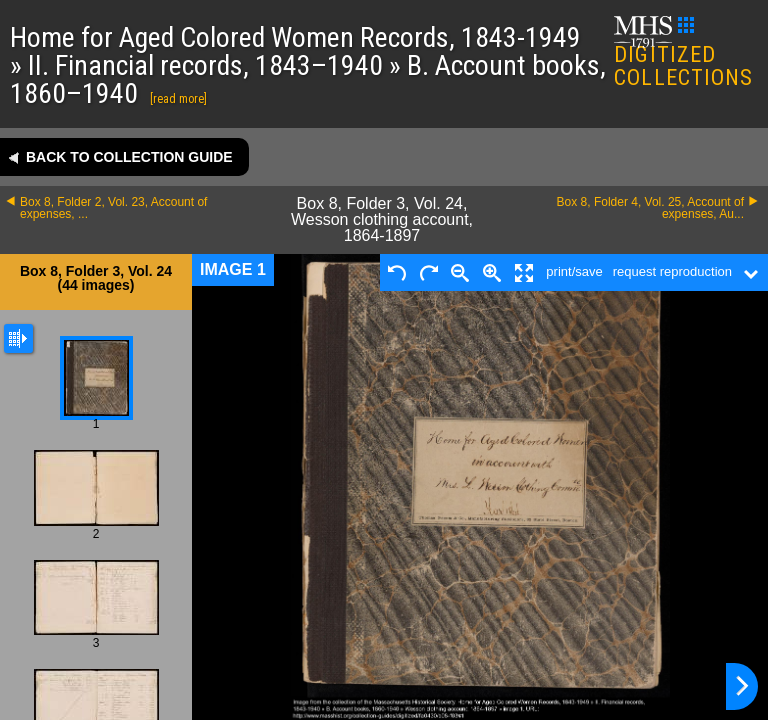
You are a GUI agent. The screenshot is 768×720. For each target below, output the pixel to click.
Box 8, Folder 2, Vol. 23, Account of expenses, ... (113, 208)
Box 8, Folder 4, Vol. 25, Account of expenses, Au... (650, 208)
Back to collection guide (129, 157)
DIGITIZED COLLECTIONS (683, 53)
